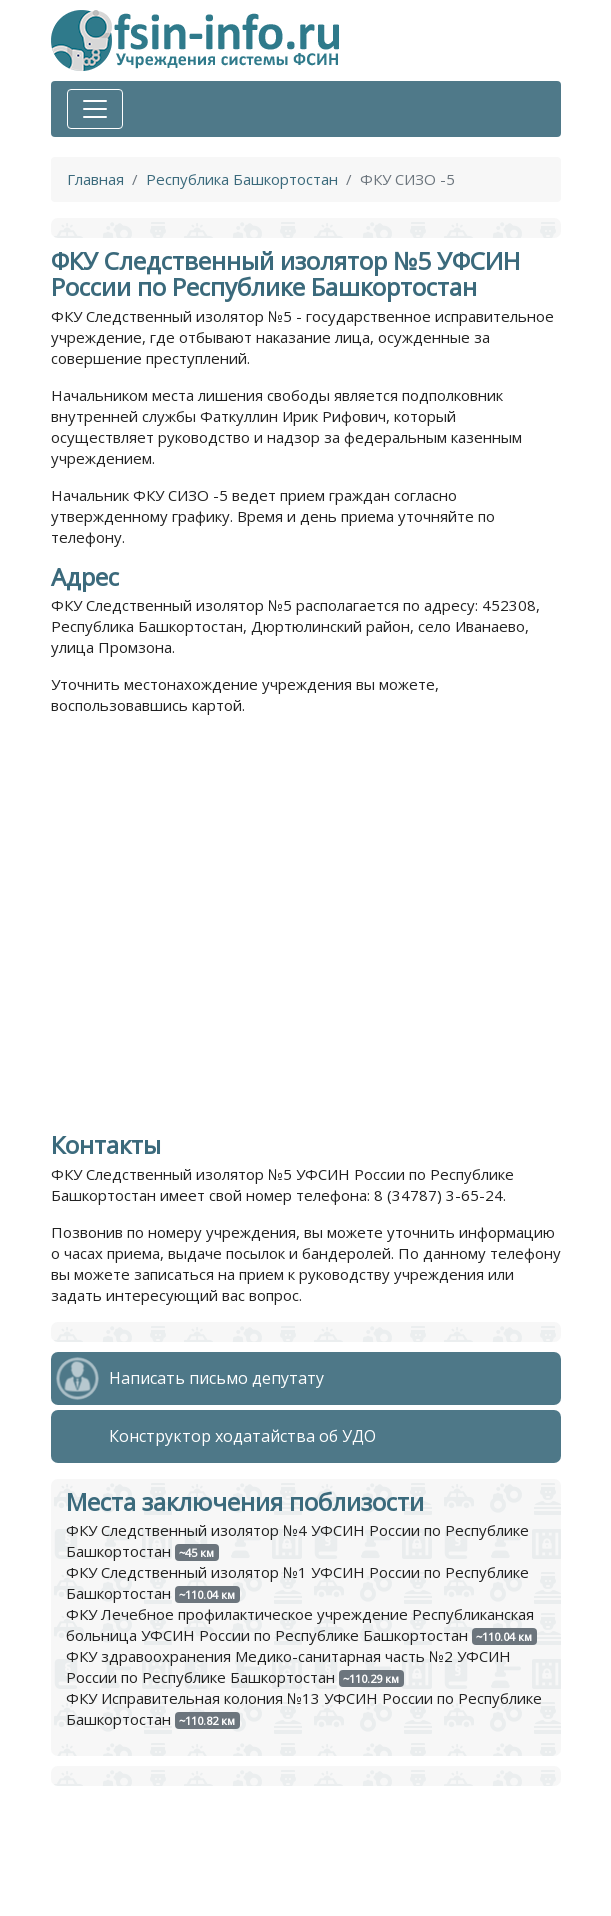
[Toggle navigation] (95, 109)
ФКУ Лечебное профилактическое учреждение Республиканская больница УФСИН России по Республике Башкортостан (300, 1624)
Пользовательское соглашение (165, 1891)
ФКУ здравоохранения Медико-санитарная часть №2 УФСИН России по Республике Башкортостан (288, 1666)
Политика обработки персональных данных (210, 1870)
